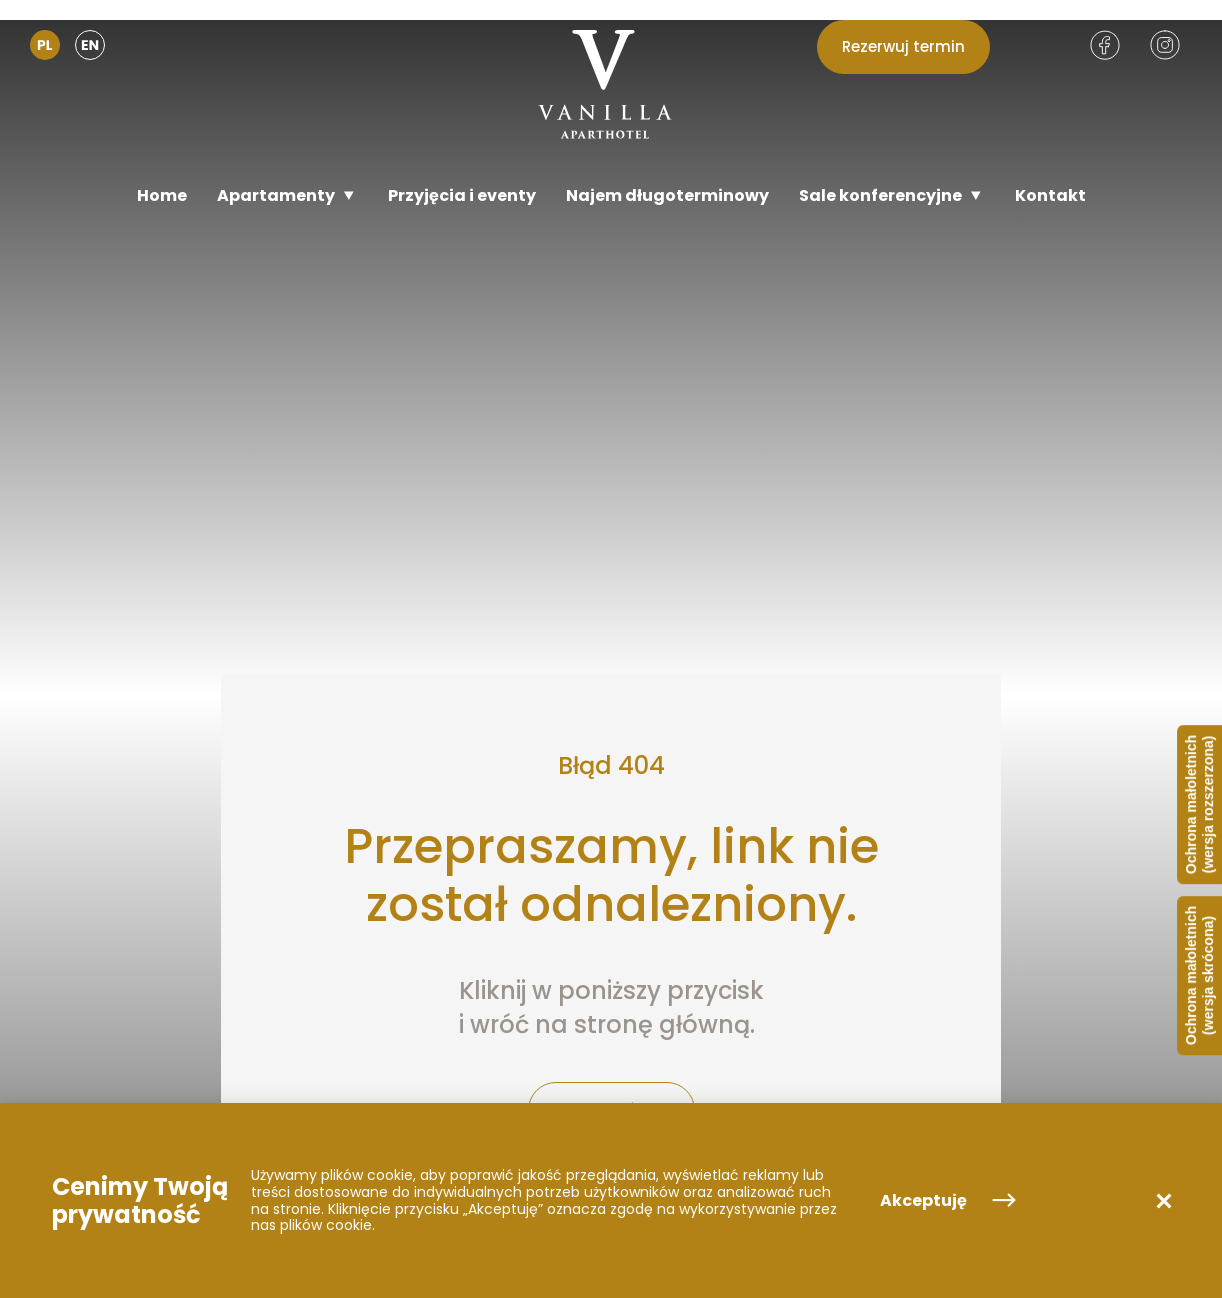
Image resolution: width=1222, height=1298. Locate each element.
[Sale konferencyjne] (892, 195)
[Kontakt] (1050, 195)
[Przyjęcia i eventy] (462, 195)
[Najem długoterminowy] (667, 195)
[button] (1164, 1201)
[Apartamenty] (287, 195)
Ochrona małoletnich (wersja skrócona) (1199, 975)
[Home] (162, 195)
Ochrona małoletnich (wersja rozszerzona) (1199, 804)
